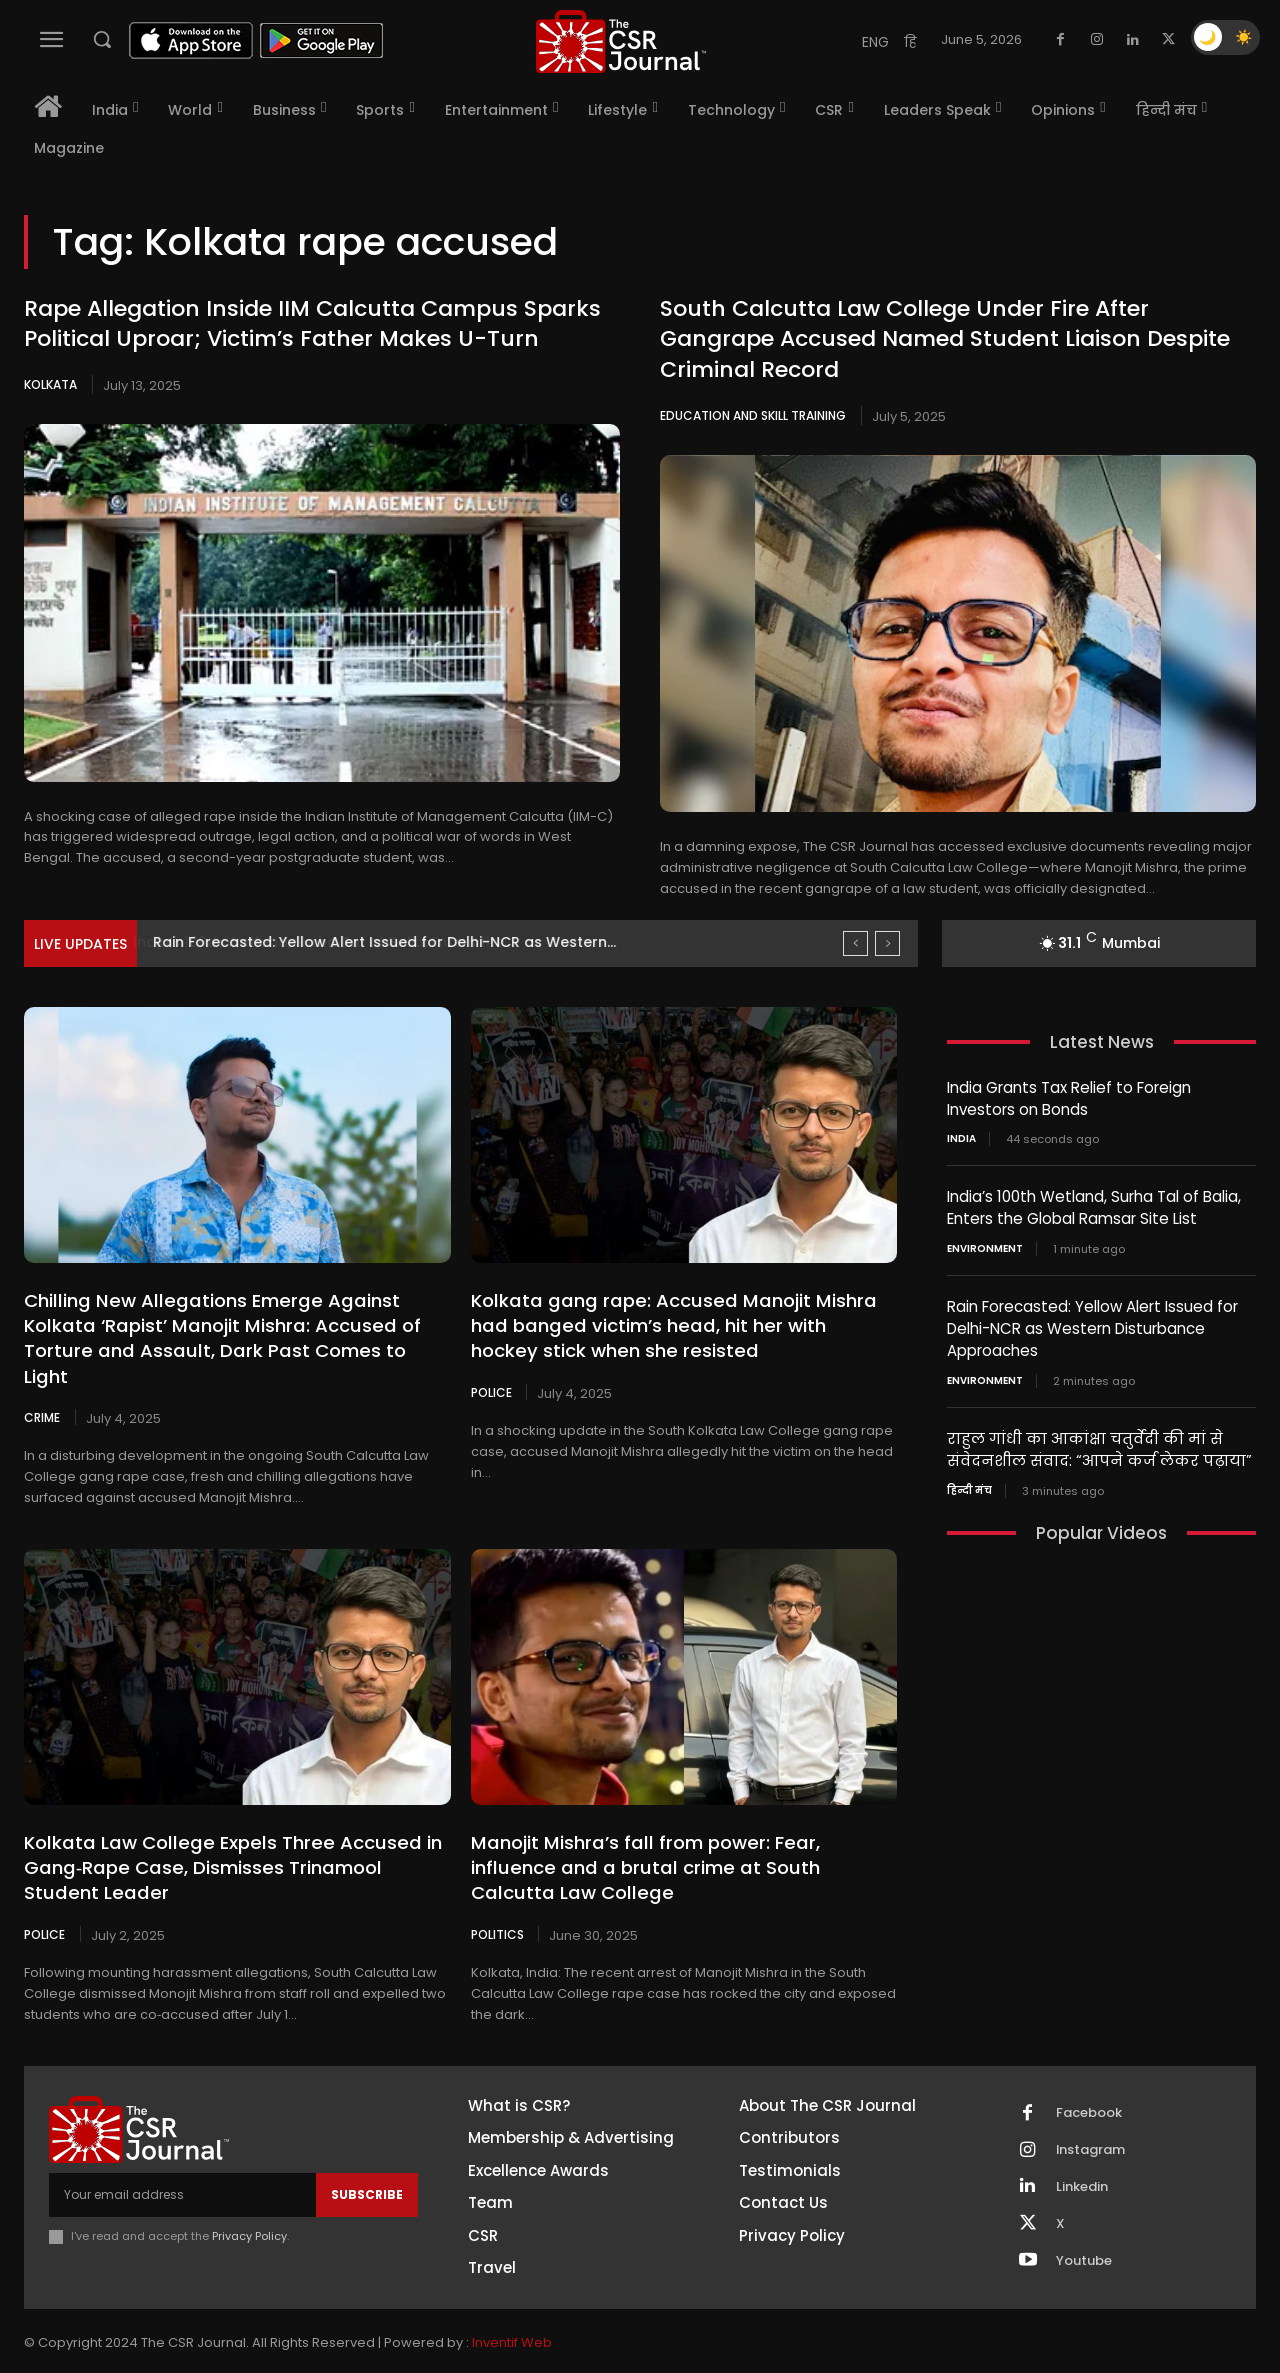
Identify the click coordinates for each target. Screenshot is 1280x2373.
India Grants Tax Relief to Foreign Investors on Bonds (1069, 1098)
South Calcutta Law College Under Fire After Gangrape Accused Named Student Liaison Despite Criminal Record (945, 339)
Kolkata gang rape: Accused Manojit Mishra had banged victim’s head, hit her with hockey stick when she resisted (678, 1325)
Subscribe (367, 2168)
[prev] (855, 943)
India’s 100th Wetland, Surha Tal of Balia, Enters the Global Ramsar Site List (1094, 1206)
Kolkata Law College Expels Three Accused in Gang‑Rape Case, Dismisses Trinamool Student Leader (237, 1841)
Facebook (1089, 2087)
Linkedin (1082, 2161)
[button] (102, 39)
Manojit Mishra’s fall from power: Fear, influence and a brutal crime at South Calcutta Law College (683, 1841)
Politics (497, 1908)
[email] (182, 2169)
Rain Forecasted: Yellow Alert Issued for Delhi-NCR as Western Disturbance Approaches (1092, 1324)
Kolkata (50, 384)
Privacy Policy (249, 2210)
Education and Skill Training (753, 415)
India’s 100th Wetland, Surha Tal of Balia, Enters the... (342, 942)
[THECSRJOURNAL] (621, 41)
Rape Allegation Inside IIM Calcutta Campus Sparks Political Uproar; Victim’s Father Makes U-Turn (312, 324)
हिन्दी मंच (969, 1483)
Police (491, 1391)
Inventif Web (512, 2317)
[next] (887, 943)
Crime (42, 1391)
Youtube (1084, 2235)
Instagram (1091, 2124)
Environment (985, 1246)
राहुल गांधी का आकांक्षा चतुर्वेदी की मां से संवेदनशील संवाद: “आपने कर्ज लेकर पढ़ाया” (1099, 1443)
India (961, 1138)
